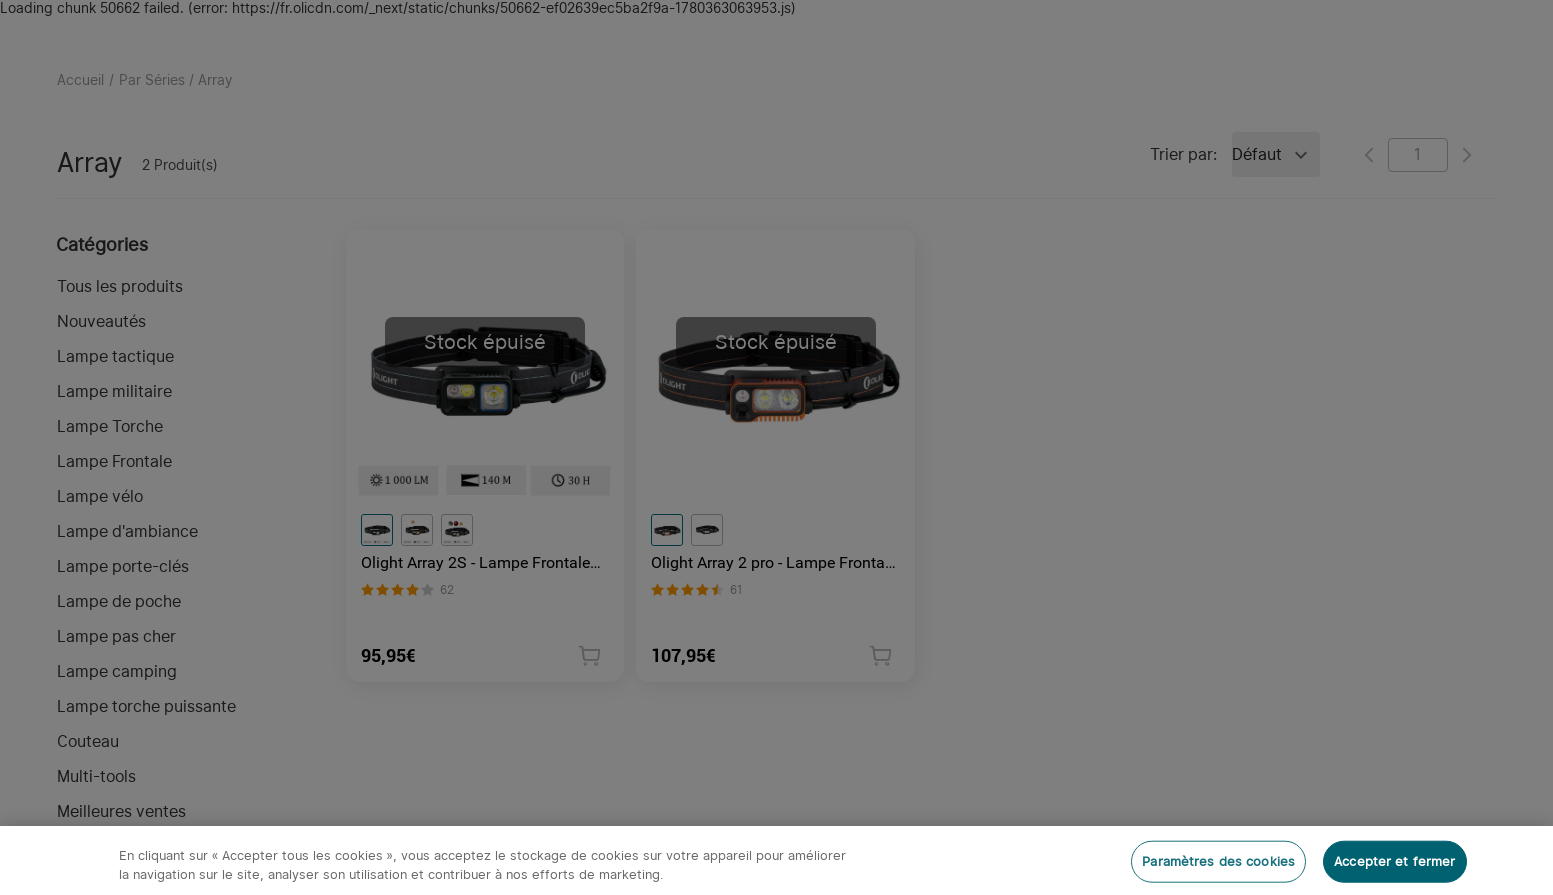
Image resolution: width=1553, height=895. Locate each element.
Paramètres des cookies (1218, 861)
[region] (776, 860)
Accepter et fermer (1394, 861)
